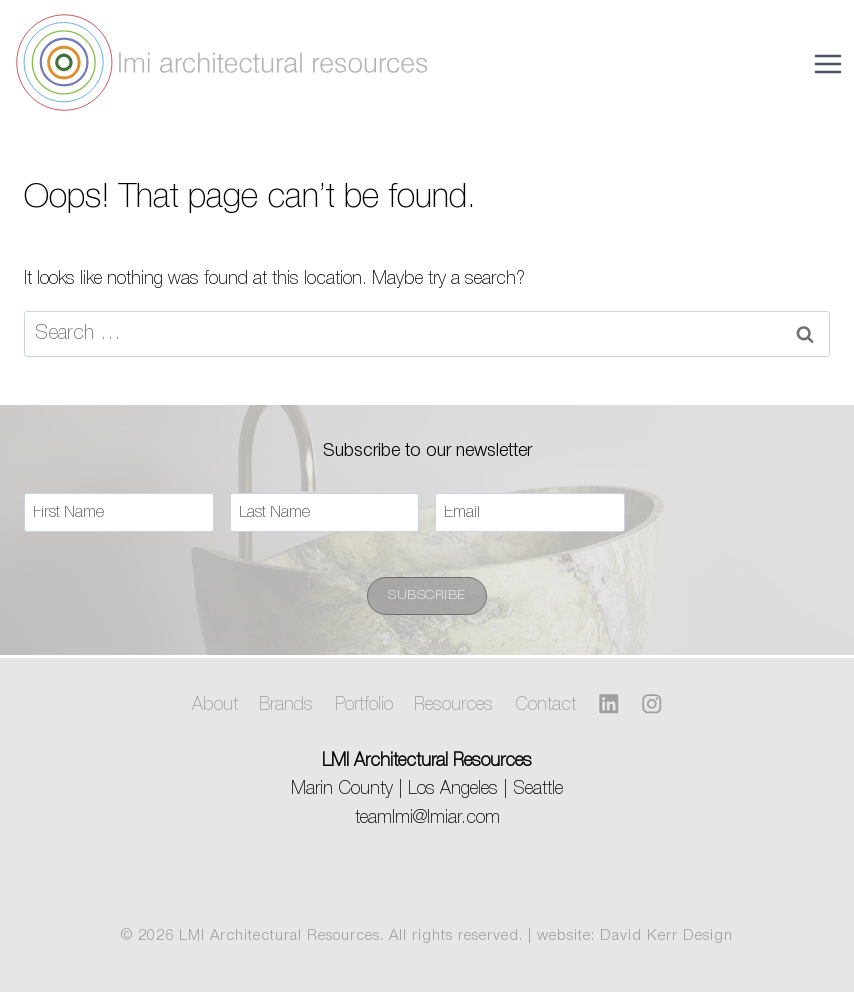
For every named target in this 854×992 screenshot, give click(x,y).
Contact (545, 705)
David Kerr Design (666, 936)
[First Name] (119, 512)
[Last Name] (325, 512)
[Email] (530, 512)
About (215, 705)
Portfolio (364, 705)
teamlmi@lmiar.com (427, 818)
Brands (286, 705)
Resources (453, 705)
